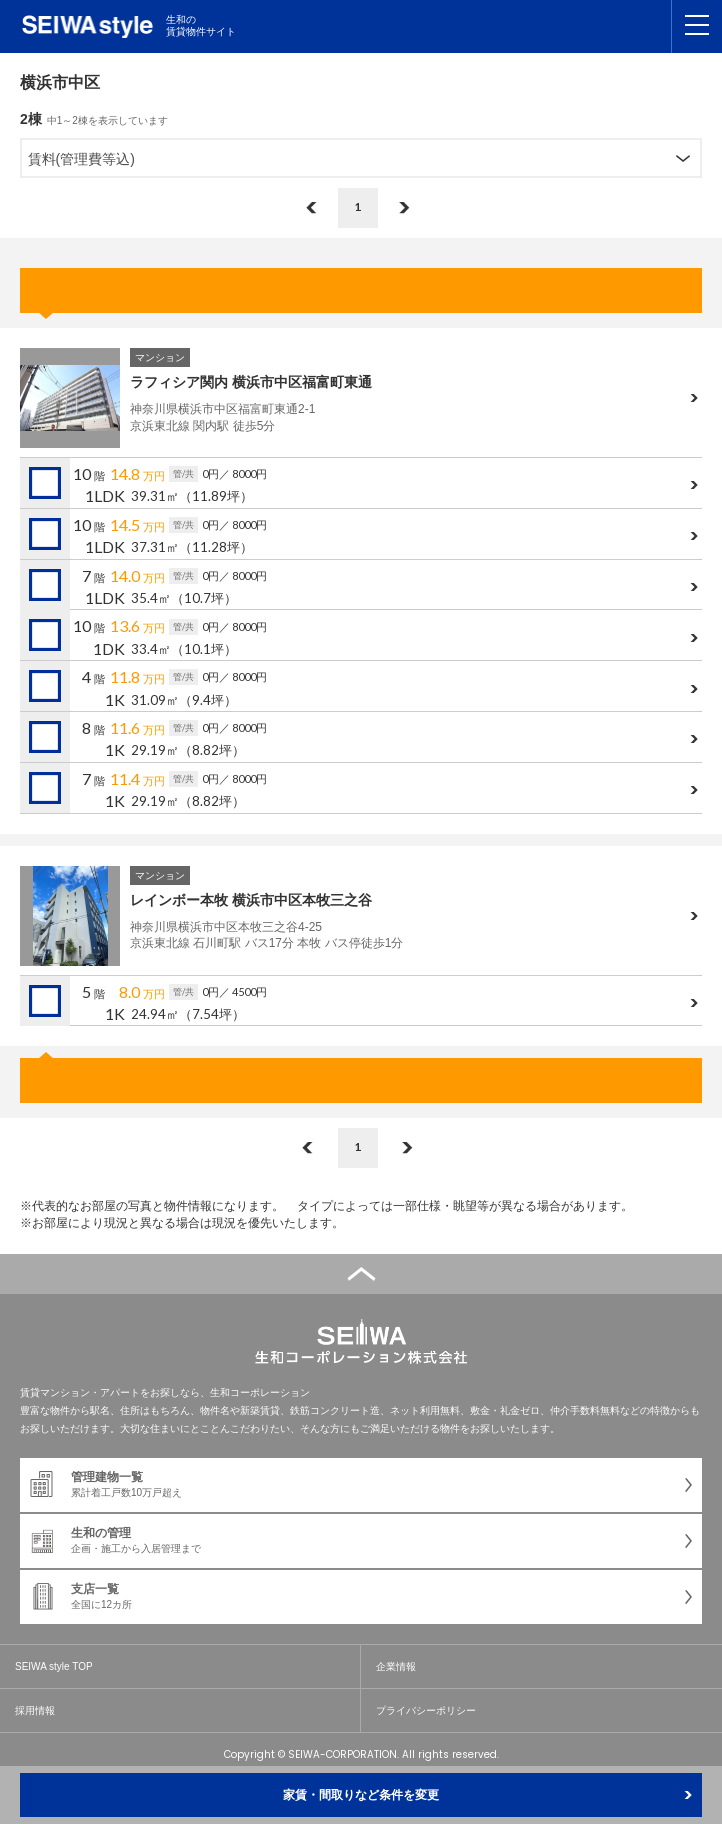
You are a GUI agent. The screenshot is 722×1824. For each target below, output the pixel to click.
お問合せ (361, 290)
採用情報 (35, 1710)
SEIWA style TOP (54, 1666)
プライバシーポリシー (426, 1710)
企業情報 (396, 1666)
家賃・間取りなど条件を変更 (361, 1795)
